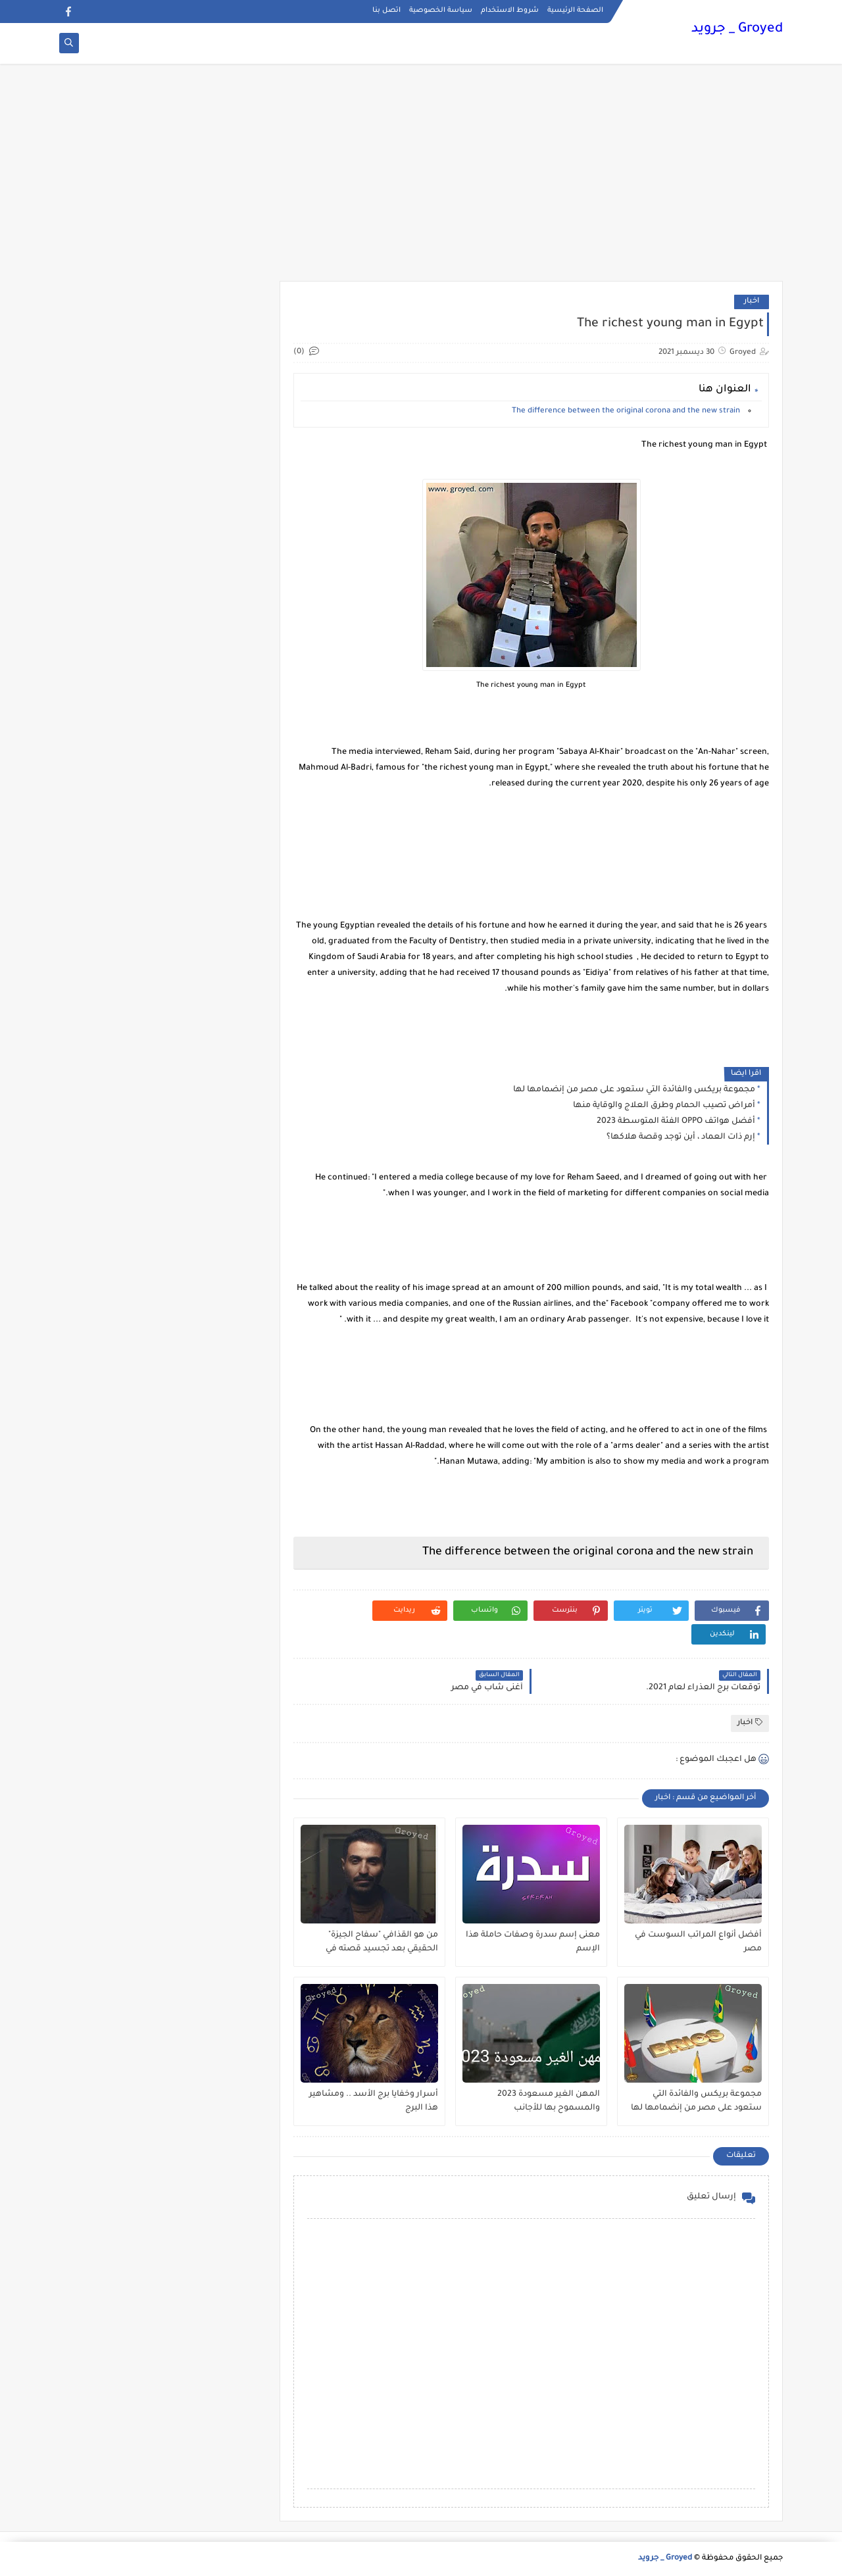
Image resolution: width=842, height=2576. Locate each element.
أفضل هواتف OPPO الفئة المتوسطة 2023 (676, 1121)
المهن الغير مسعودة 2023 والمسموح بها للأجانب (548, 2101)
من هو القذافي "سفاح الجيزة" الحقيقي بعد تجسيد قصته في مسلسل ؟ (382, 1942)
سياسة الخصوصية (440, 10)
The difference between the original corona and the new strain (627, 411)
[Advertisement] (421, 179)
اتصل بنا (386, 10)
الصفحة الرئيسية (575, 10)
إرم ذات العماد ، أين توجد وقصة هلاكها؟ (681, 1137)
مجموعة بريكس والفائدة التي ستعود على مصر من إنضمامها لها (634, 1090)
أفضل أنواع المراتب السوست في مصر (698, 1942)
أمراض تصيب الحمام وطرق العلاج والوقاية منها (664, 1105)
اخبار (751, 301)
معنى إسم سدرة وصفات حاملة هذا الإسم (533, 1942)
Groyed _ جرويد (737, 29)
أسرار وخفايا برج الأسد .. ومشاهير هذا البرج (373, 2101)
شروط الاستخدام (510, 10)
